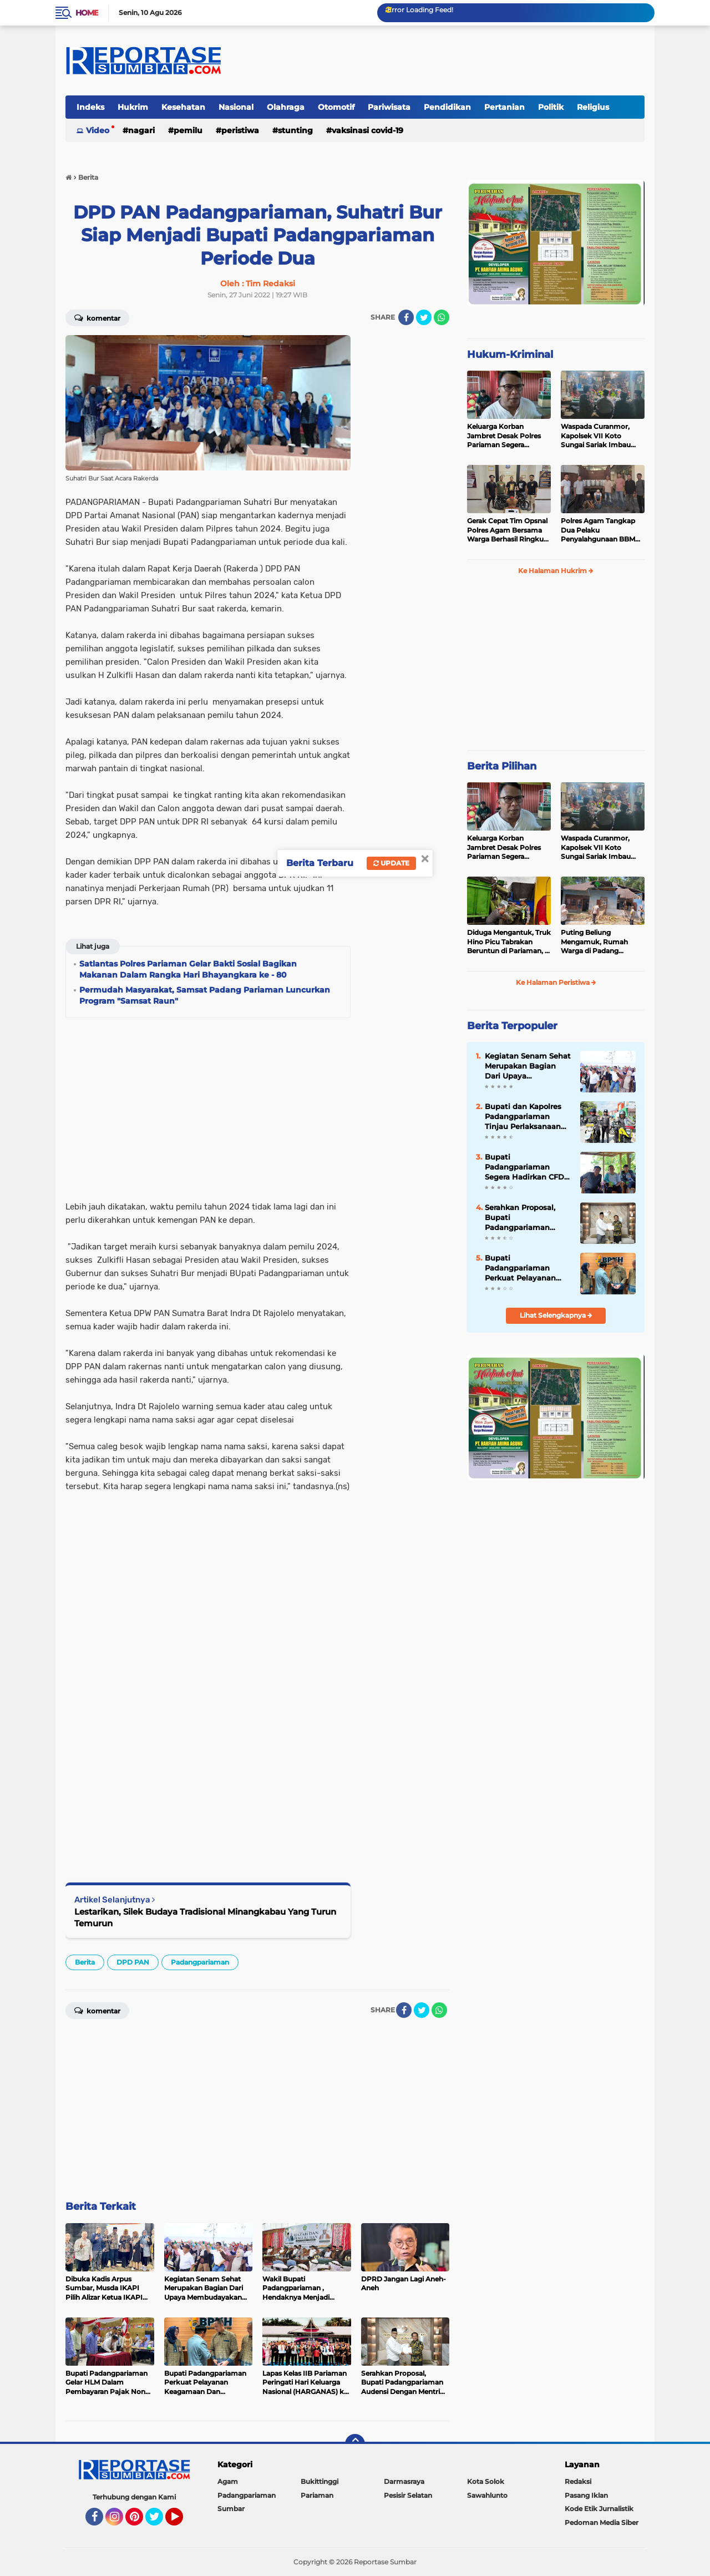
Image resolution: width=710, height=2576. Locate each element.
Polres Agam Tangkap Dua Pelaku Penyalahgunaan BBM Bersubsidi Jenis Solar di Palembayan (601, 530)
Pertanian (504, 107)
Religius (593, 107)
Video (97, 130)
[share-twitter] (424, 317)
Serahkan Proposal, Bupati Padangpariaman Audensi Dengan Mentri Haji (520, 1218)
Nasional (236, 107)
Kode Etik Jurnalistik (599, 2508)
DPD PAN (132, 1962)
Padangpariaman (200, 1962)
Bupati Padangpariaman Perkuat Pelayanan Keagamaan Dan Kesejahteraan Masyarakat (520, 1268)
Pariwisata (389, 107)
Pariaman (317, 2495)
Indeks (90, 107)
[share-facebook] (406, 317)
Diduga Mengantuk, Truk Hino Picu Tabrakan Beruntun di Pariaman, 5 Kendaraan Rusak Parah (509, 942)
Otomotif (336, 107)
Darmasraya (404, 2481)
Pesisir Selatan (408, 2495)
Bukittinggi (319, 2481)
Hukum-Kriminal (510, 354)
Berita (85, 1962)
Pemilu (188, 130)
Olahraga (286, 107)
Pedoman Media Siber (601, 2522)
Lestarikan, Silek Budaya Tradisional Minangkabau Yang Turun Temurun (205, 1917)
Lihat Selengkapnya (556, 1315)
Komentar (97, 317)
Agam (227, 2481)
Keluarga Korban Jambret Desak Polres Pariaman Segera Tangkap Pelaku (504, 436)
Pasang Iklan (586, 2495)
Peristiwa (240, 130)
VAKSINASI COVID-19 (367, 130)
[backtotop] (355, 2444)
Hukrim (133, 107)
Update (391, 863)
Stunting (295, 130)
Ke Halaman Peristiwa (556, 982)
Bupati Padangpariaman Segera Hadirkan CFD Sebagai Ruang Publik (526, 1167)
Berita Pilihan (501, 766)
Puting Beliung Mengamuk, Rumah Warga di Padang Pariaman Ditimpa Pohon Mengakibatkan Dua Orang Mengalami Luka (599, 942)
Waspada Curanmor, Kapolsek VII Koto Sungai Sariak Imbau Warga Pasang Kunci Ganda (596, 436)
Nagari (141, 130)
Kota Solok (485, 2481)
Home (86, 13)
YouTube (182, 2521)
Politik (551, 107)
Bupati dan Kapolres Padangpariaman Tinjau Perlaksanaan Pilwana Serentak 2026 (528, 1117)
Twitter (159, 2521)
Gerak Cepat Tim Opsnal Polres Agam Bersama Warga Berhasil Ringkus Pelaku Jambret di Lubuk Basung (507, 530)
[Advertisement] (405, 501)
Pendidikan (447, 107)
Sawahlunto (487, 2495)
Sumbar (231, 2508)
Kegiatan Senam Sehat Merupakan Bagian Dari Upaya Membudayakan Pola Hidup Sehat (528, 1066)
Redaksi (578, 2481)
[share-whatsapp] (441, 317)
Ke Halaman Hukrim (556, 570)
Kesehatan (183, 107)
